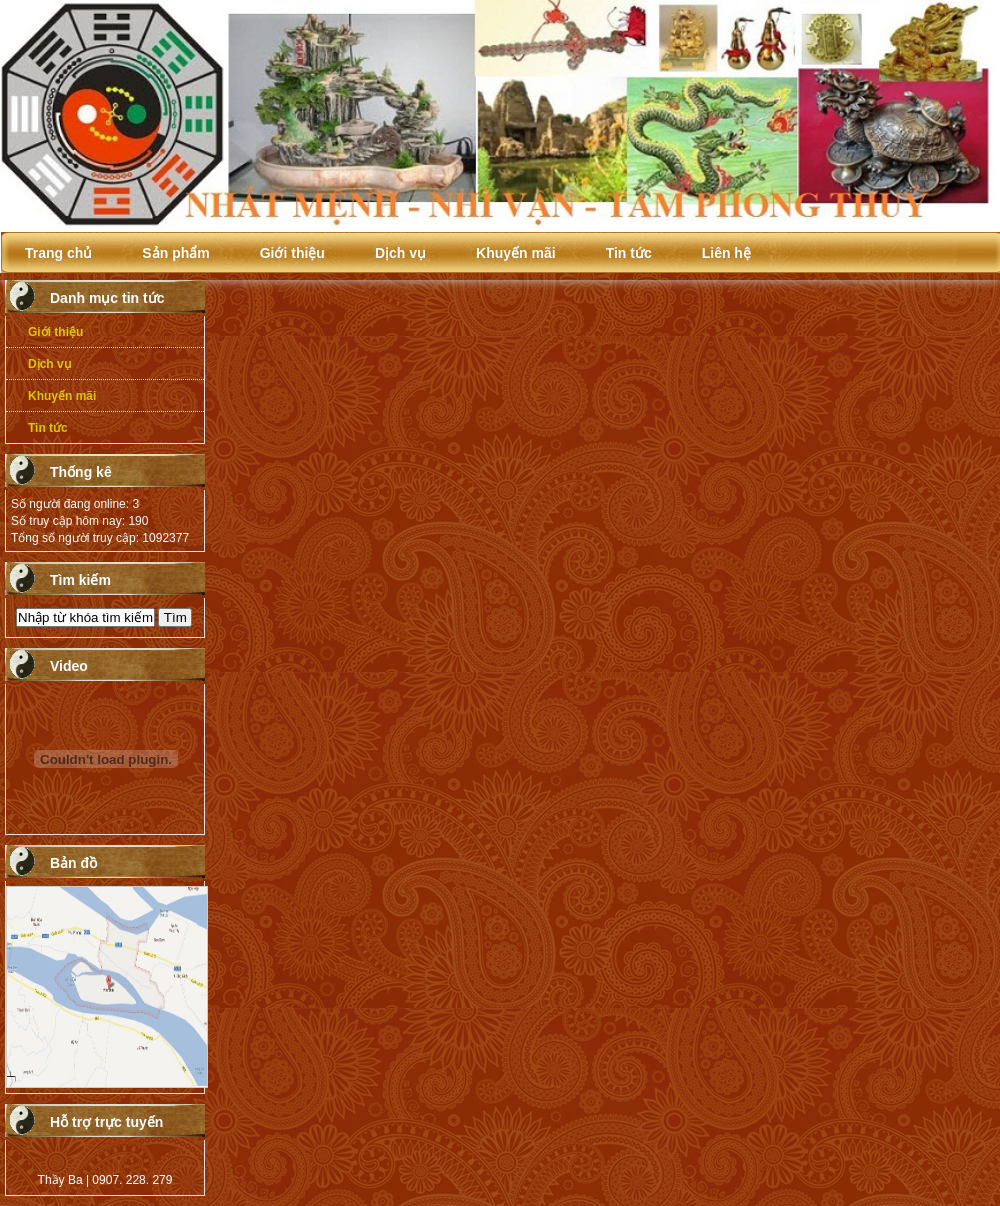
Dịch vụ (400, 253)
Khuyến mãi (516, 253)
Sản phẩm (175, 253)
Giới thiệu (292, 253)
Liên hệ (726, 253)
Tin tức (629, 253)
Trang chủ (58, 253)
